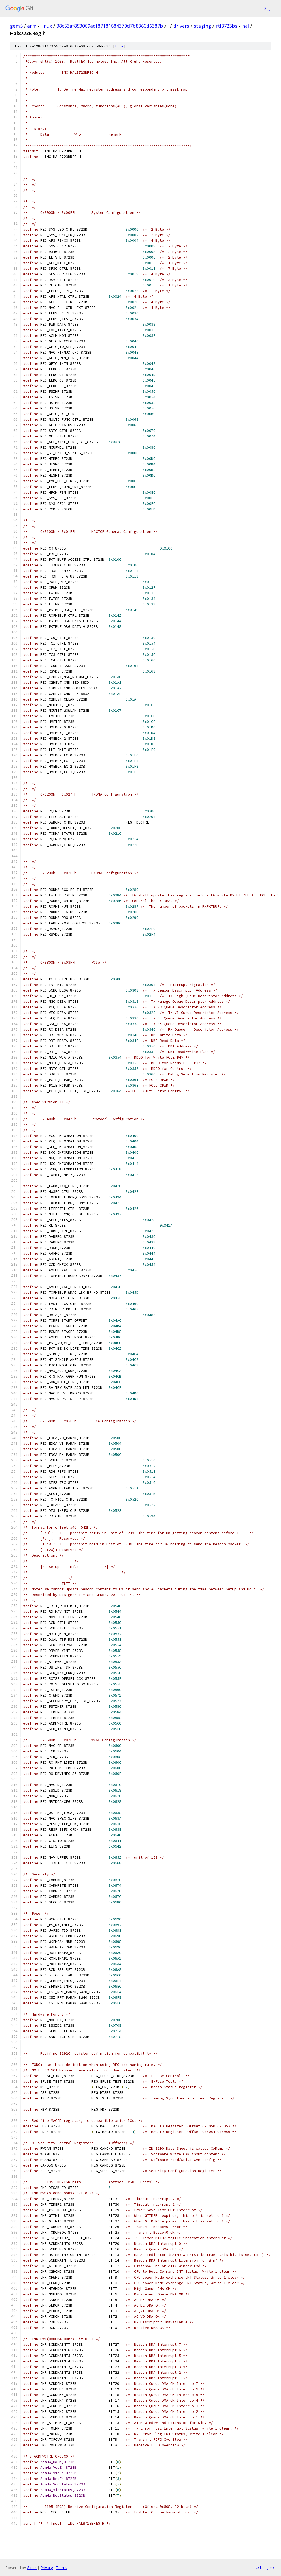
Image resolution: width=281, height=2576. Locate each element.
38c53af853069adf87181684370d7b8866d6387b (110, 26)
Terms (61, 2567)
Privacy (47, 2567)
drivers (181, 26)
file (119, 46)
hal (245, 26)
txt (258, 2567)
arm (32, 26)
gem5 (16, 26)
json (271, 2567)
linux (46, 26)
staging (202, 26)
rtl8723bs (227, 26)
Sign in (270, 8)
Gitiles (32, 2567)
